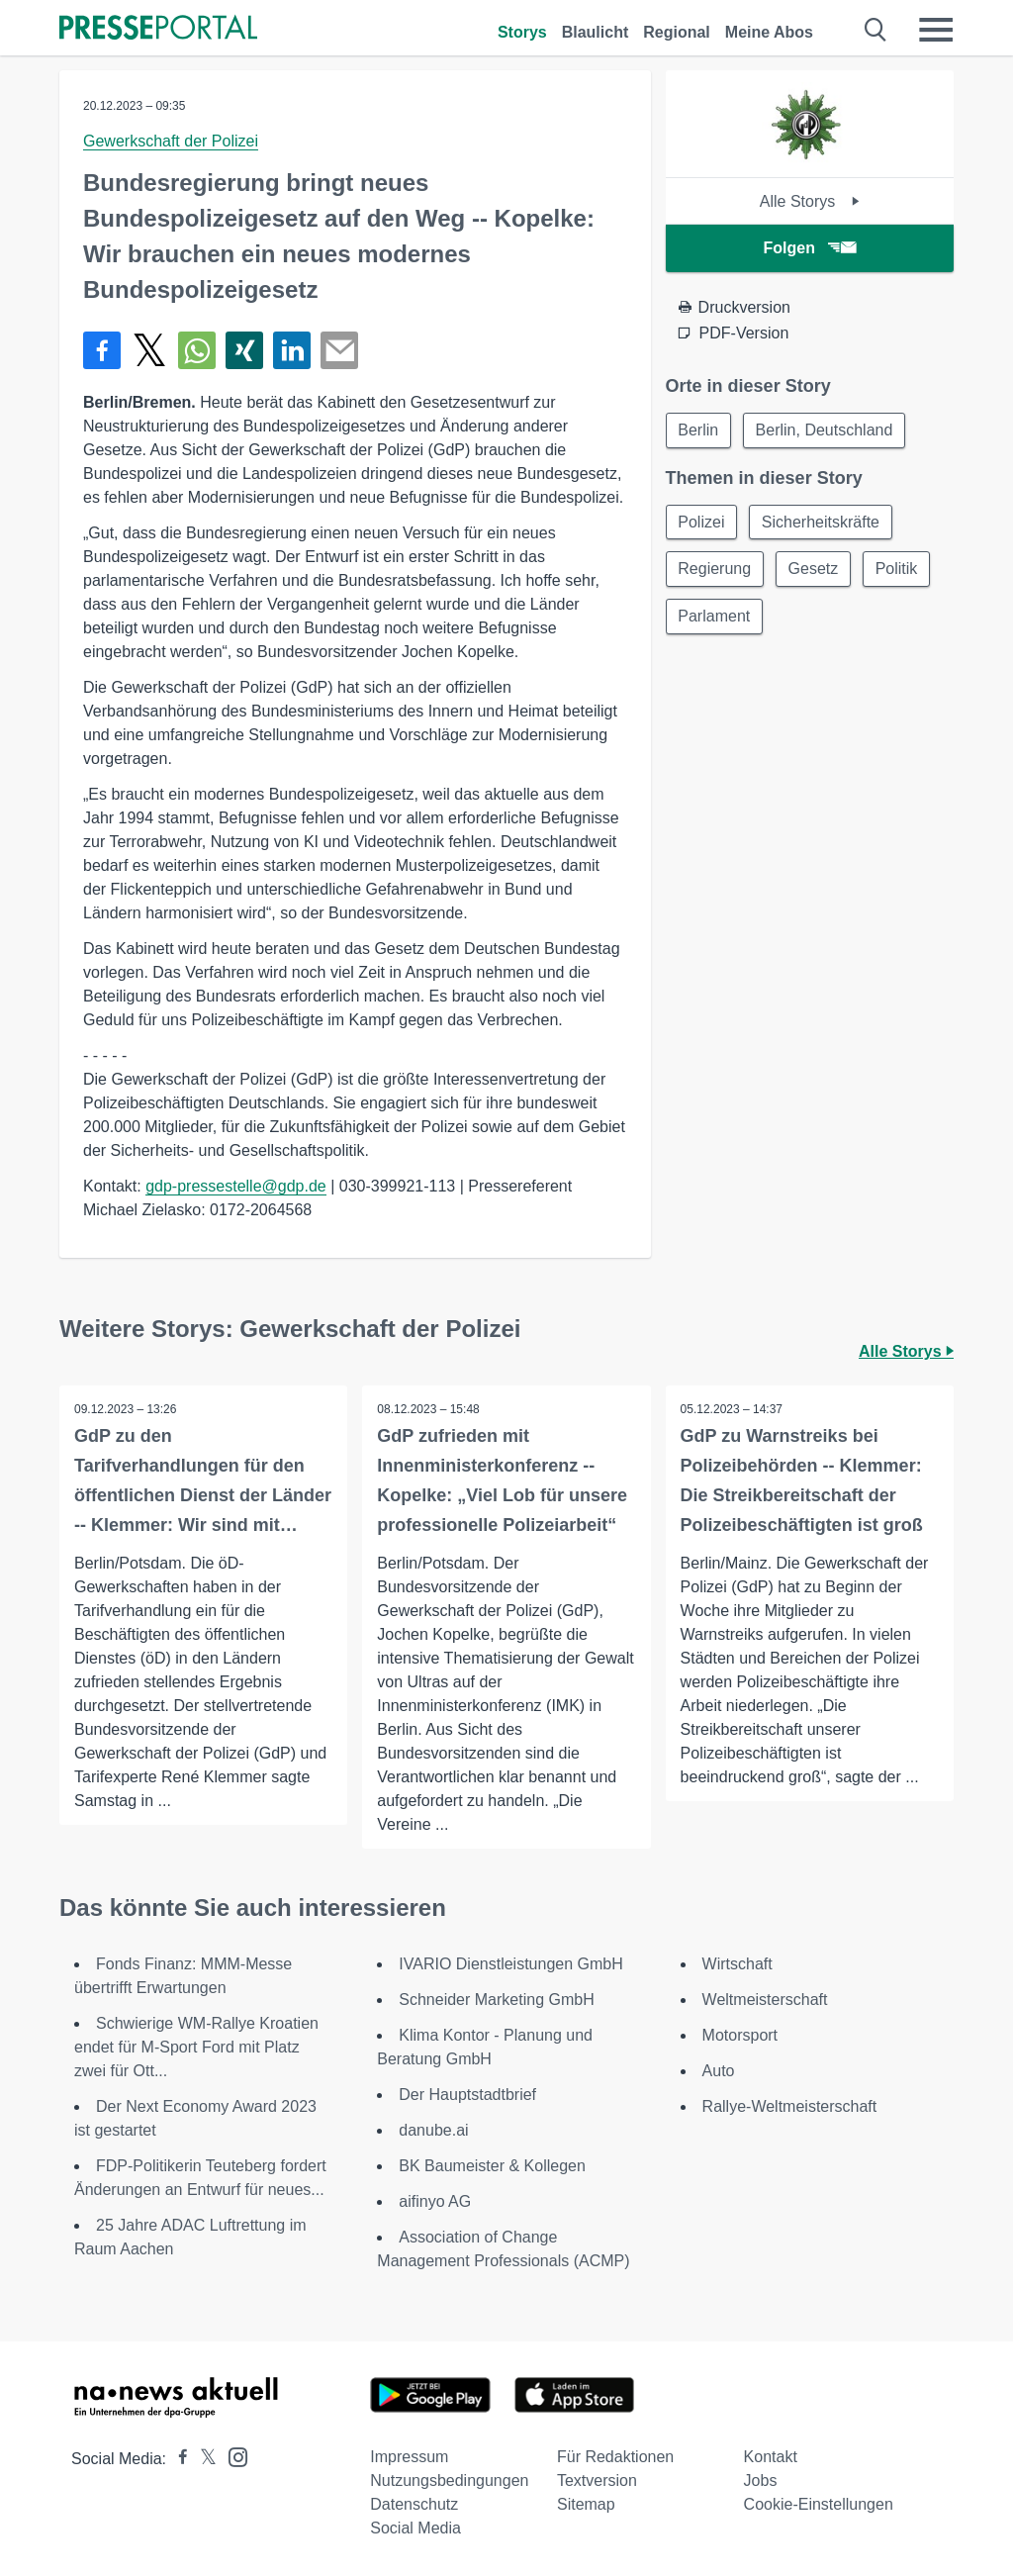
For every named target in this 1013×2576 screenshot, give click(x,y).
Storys (522, 32)
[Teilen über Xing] (244, 350)
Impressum (409, 2456)
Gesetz (813, 569)
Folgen (810, 247)
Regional (676, 32)
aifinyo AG (435, 2201)
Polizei (702, 522)
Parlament (715, 617)
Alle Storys (810, 201)
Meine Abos (769, 32)
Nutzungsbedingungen (449, 2480)
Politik (897, 569)
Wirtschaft (737, 1964)
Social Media (415, 2528)
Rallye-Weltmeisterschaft (789, 2106)
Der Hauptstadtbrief (467, 2094)
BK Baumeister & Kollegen (492, 2165)
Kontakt (770, 2456)
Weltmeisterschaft (765, 1999)
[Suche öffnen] (876, 30)
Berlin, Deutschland (825, 430)
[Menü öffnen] (936, 30)
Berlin (699, 430)
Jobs (761, 2480)
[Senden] (339, 350)
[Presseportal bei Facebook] (177, 2458)
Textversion (597, 2480)
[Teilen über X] (149, 350)
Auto (718, 2070)
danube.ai (433, 2130)
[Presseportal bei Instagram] (232, 2455)
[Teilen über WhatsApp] (197, 350)
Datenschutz (414, 2504)
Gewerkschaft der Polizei (170, 141)
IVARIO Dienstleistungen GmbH (510, 1964)
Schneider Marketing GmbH (496, 1999)
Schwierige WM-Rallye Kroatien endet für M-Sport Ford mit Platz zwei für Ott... (196, 2047)
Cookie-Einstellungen (818, 2504)
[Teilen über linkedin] (292, 350)
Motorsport (740, 2035)
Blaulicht (595, 32)
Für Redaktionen (615, 2456)
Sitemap (586, 2504)
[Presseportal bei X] (202, 2458)
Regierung (715, 569)
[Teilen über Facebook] (102, 350)
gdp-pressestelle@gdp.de (235, 1186)
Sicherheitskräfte (821, 522)
